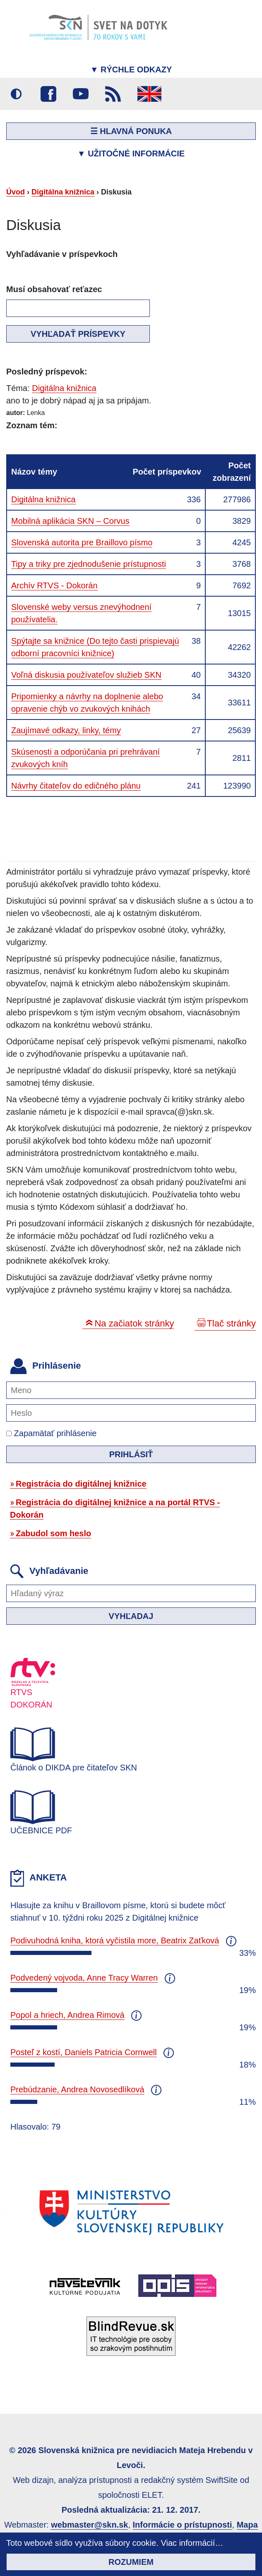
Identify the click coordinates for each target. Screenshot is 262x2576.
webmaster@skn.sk (89, 2524)
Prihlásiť (131, 1454)
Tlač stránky (231, 1323)
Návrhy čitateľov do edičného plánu (76, 785)
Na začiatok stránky (134, 1323)
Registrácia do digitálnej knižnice (81, 1483)
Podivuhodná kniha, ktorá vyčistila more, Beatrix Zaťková (114, 1940)
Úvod (15, 192)
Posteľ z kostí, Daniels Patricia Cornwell (83, 2052)
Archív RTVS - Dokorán (54, 585)
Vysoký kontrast (16, 94)
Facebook (48, 94)
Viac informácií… (192, 2542)
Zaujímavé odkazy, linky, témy (66, 730)
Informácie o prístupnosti (182, 2524)
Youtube (81, 94)
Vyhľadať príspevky (78, 333)
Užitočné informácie (131, 153)
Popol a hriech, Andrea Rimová (67, 2015)
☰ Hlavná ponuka (131, 131)
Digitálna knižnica (62, 192)
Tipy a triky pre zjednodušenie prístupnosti (88, 563)
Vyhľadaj (131, 1616)
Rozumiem (131, 2561)
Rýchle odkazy (131, 69)
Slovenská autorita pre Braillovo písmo (81, 542)
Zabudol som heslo (53, 1533)
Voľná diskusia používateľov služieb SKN (86, 674)
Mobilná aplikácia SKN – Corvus (70, 520)
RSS (113, 94)
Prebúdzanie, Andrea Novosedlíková (77, 2089)
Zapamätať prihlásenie (51, 1433)
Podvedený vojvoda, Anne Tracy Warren (84, 1977)
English (149, 94)
